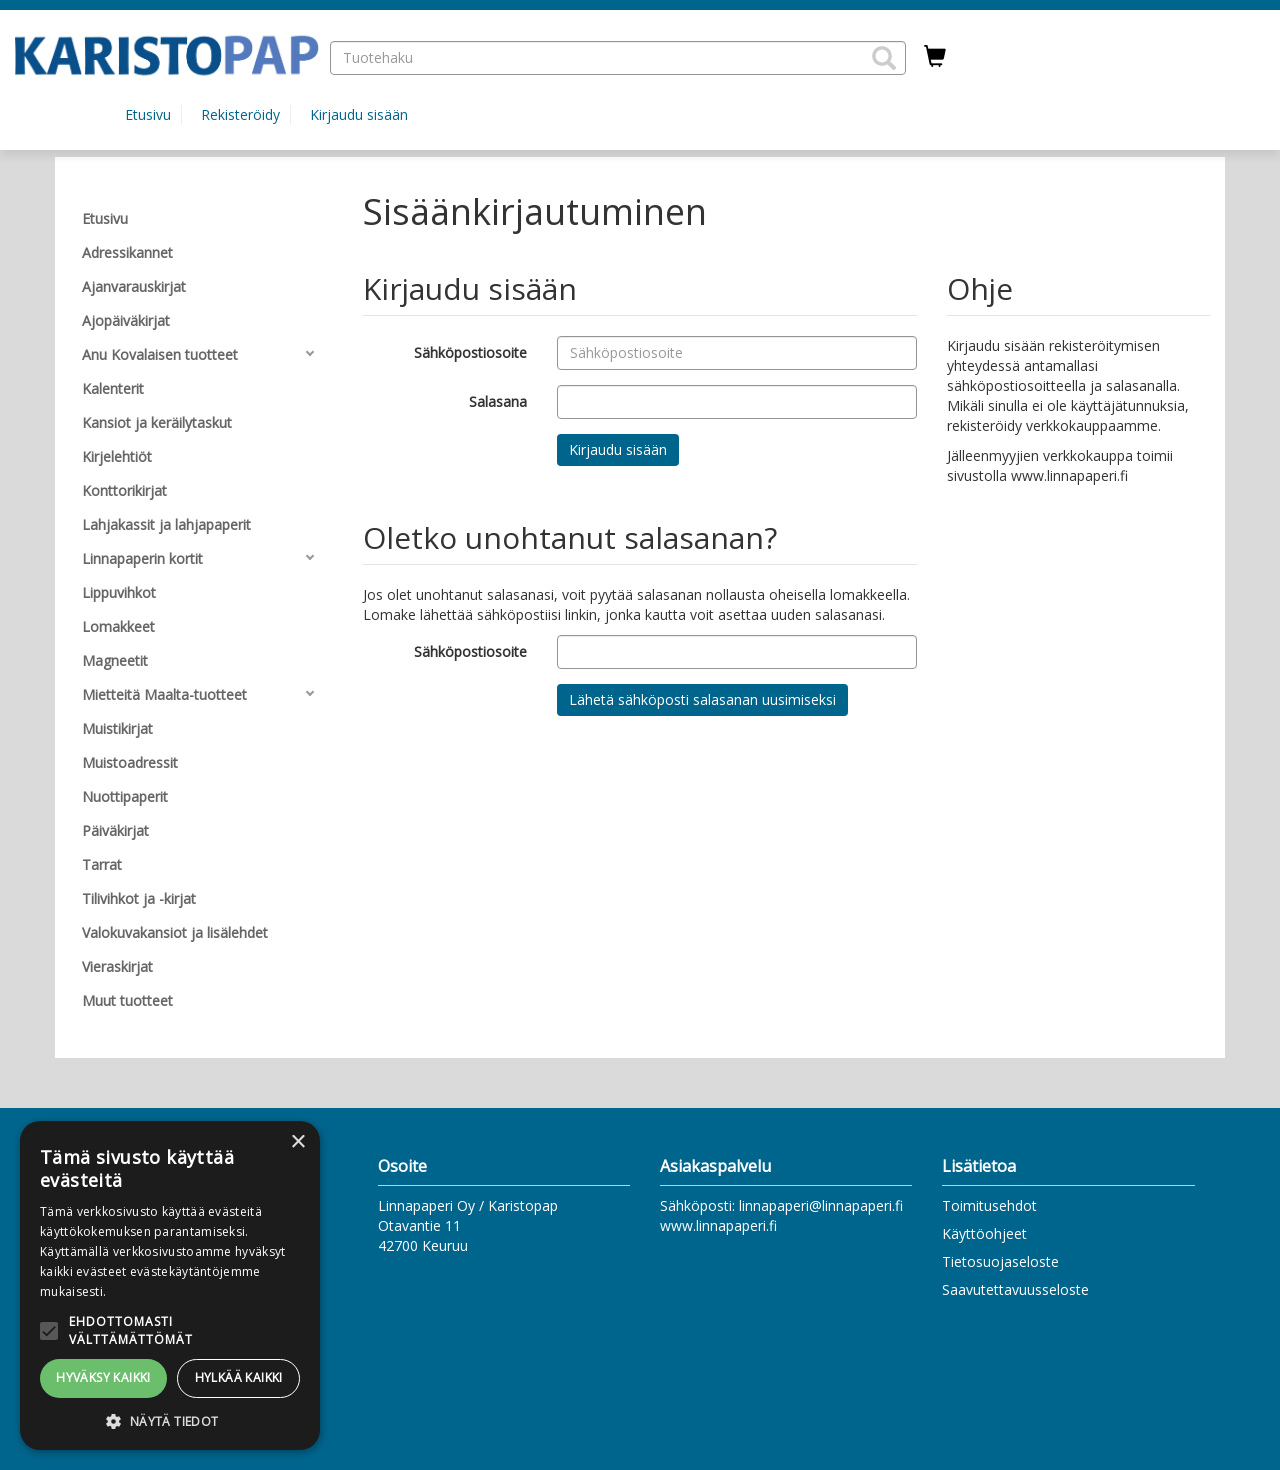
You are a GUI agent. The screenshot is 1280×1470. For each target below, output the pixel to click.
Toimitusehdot (989, 1205)
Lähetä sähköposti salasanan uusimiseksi (702, 699)
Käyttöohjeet (984, 1233)
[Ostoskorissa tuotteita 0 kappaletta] (935, 57)
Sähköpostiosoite (470, 352)
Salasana (498, 401)
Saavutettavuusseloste (1015, 1289)
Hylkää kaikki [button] (239, 1377)
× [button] (297, 1142)
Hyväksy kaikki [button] (103, 1377)
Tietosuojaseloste (1000, 1261)
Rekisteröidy (240, 114)
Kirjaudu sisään (359, 114)
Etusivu (148, 114)
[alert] (170, 1285)
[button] (884, 58)
